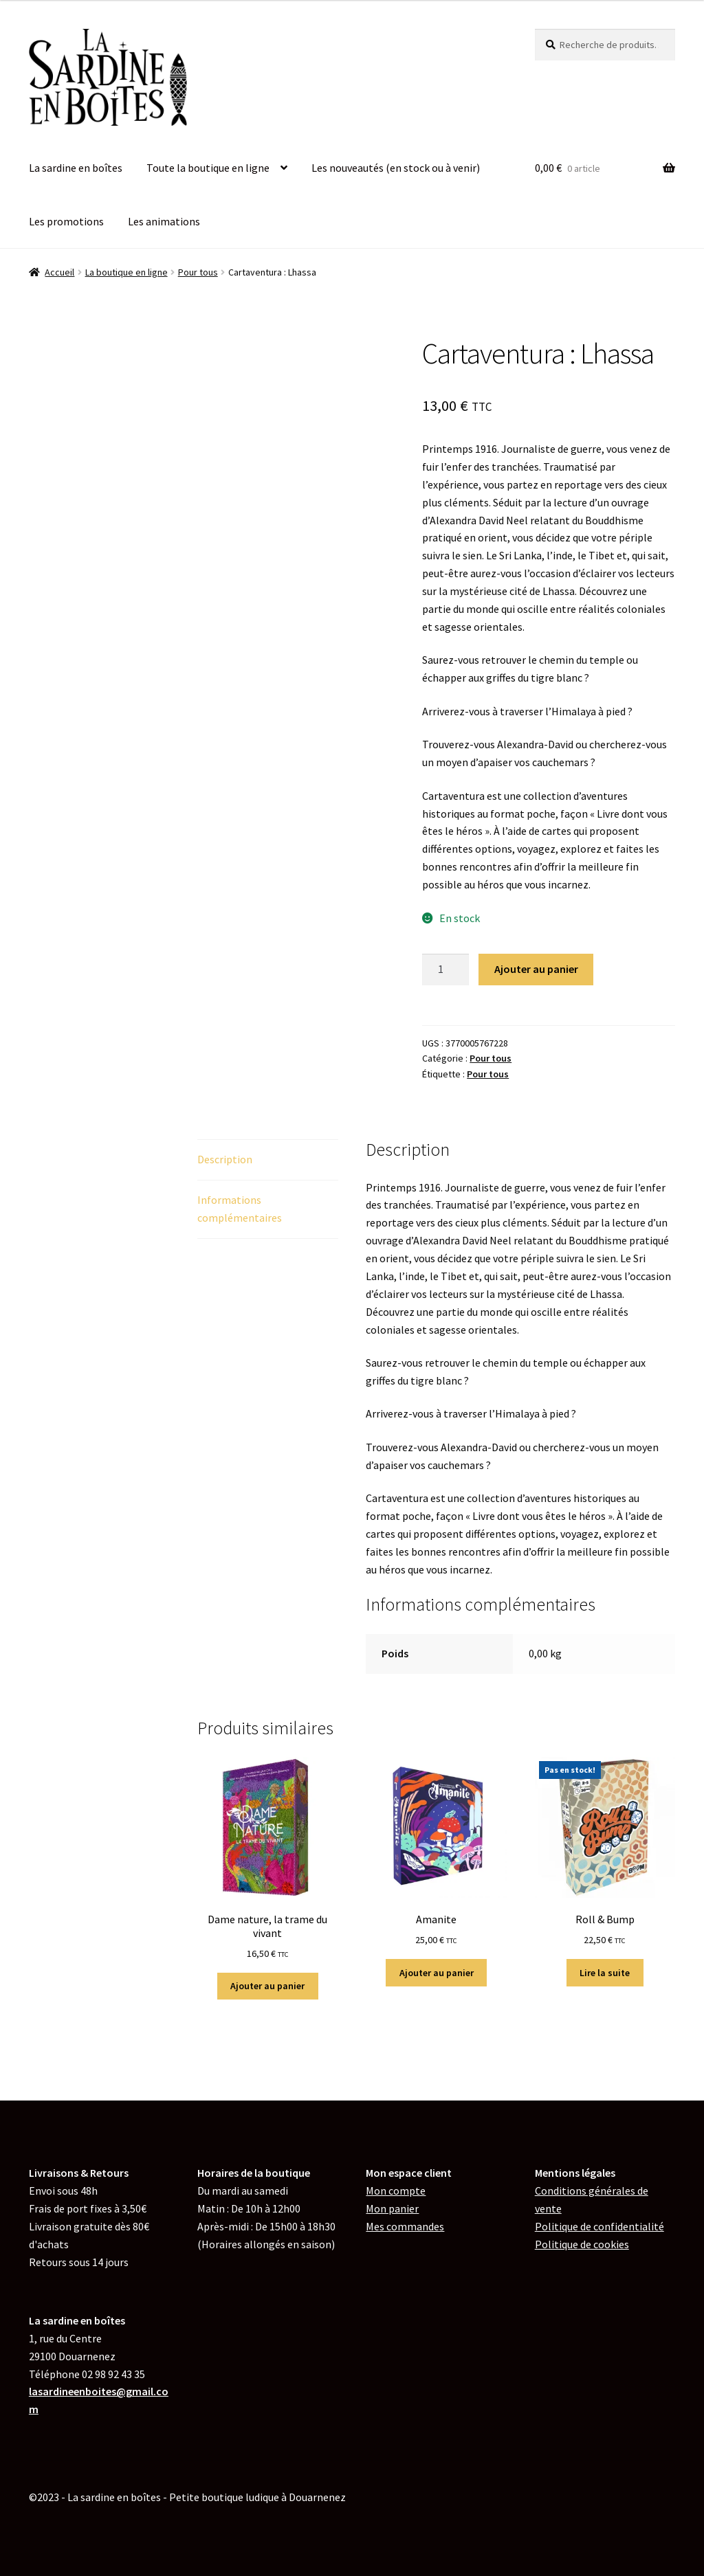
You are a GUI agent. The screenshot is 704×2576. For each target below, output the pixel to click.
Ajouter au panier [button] (267, 1986)
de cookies (582, 2244)
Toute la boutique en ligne (208, 168)
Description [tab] (224, 1159)
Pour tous (198, 272)
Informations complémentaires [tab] (239, 1208)
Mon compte (396, 2190)
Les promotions (66, 221)
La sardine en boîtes (75, 168)
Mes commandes (405, 2226)
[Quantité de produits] (445, 969)
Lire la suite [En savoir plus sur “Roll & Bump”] (605, 1973)
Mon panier (392, 2208)
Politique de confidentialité (599, 2226)
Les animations (164, 221)
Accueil (59, 272)
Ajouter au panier (536, 969)
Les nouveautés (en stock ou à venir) (395, 168)
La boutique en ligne (126, 272)
